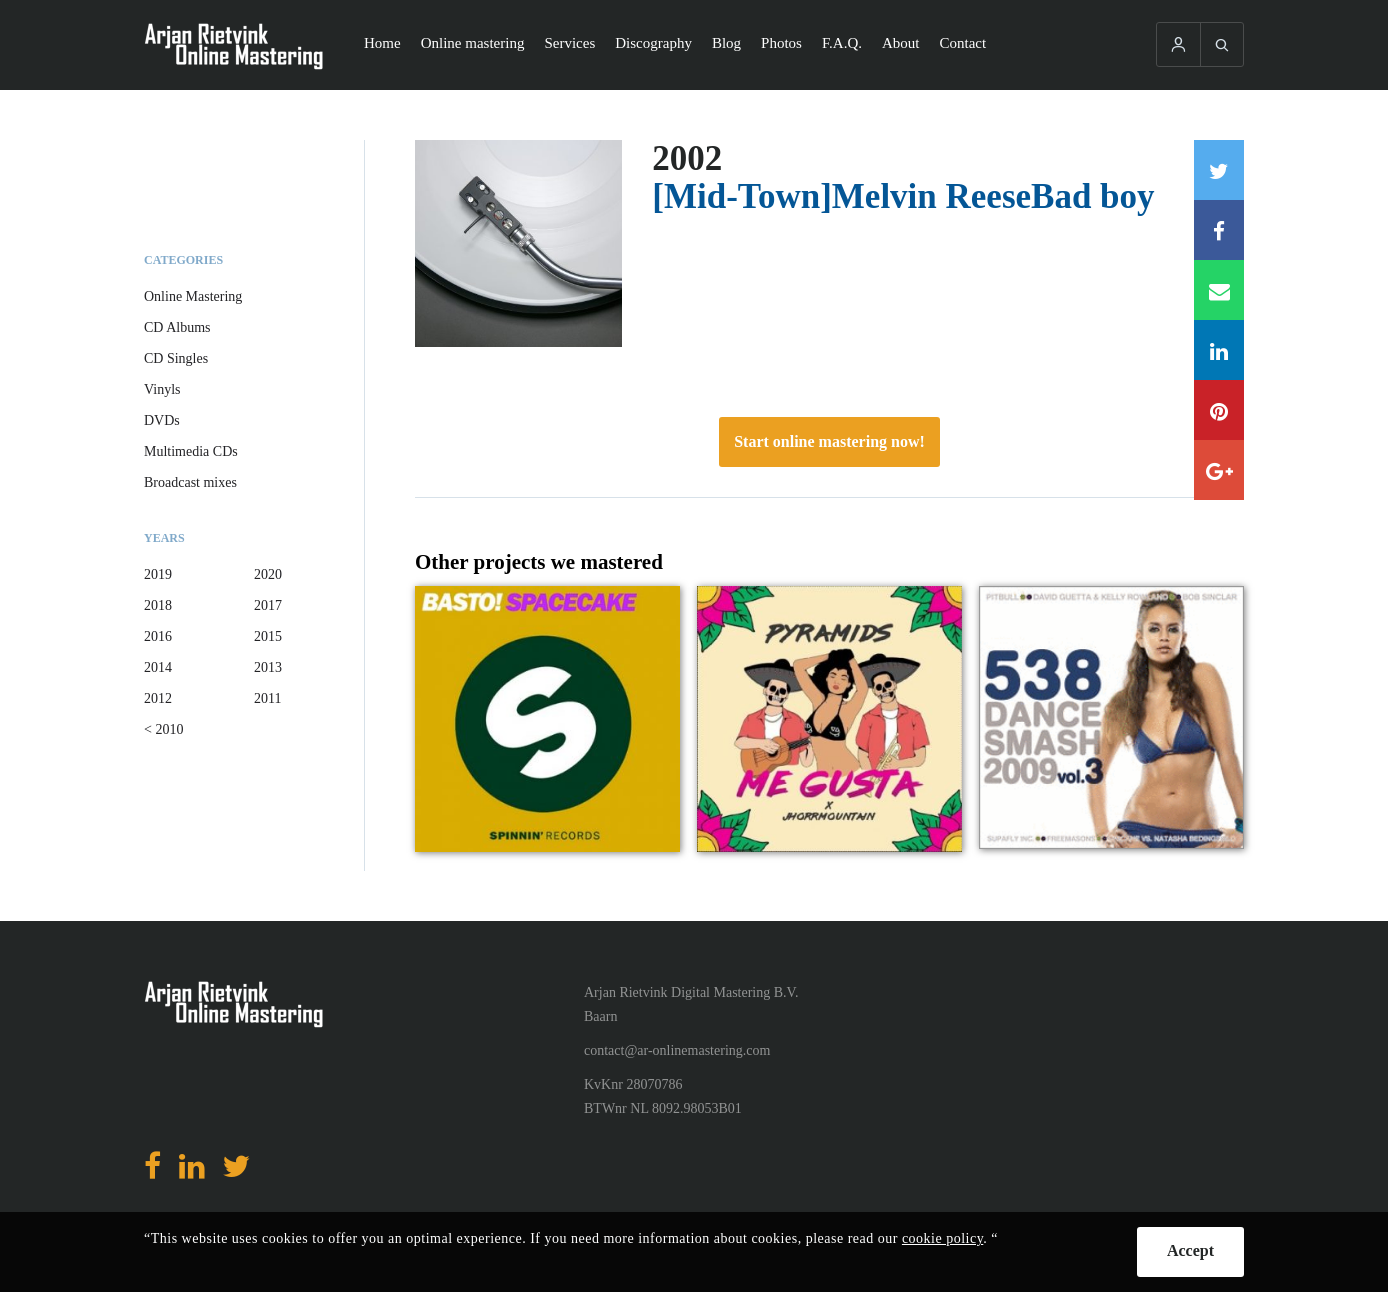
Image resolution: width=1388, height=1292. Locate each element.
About (901, 43)
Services (569, 43)
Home (382, 43)
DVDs (162, 420)
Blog (726, 43)
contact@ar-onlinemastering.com (677, 1050)
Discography (653, 43)
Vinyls (162, 389)
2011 (267, 698)
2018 (158, 605)
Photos (781, 43)
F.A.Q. (842, 43)
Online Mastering (193, 296)
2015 (268, 636)
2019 (158, 574)
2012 (158, 698)
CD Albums (177, 327)
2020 (268, 574)
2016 (158, 636)
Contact (963, 43)
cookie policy (942, 1238)
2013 (268, 667)
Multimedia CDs (191, 451)
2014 (158, 667)
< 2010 (163, 729)
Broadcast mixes (190, 482)
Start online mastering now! (829, 441)
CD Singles (176, 358)
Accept (1190, 1250)
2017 (268, 605)
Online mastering (473, 43)
